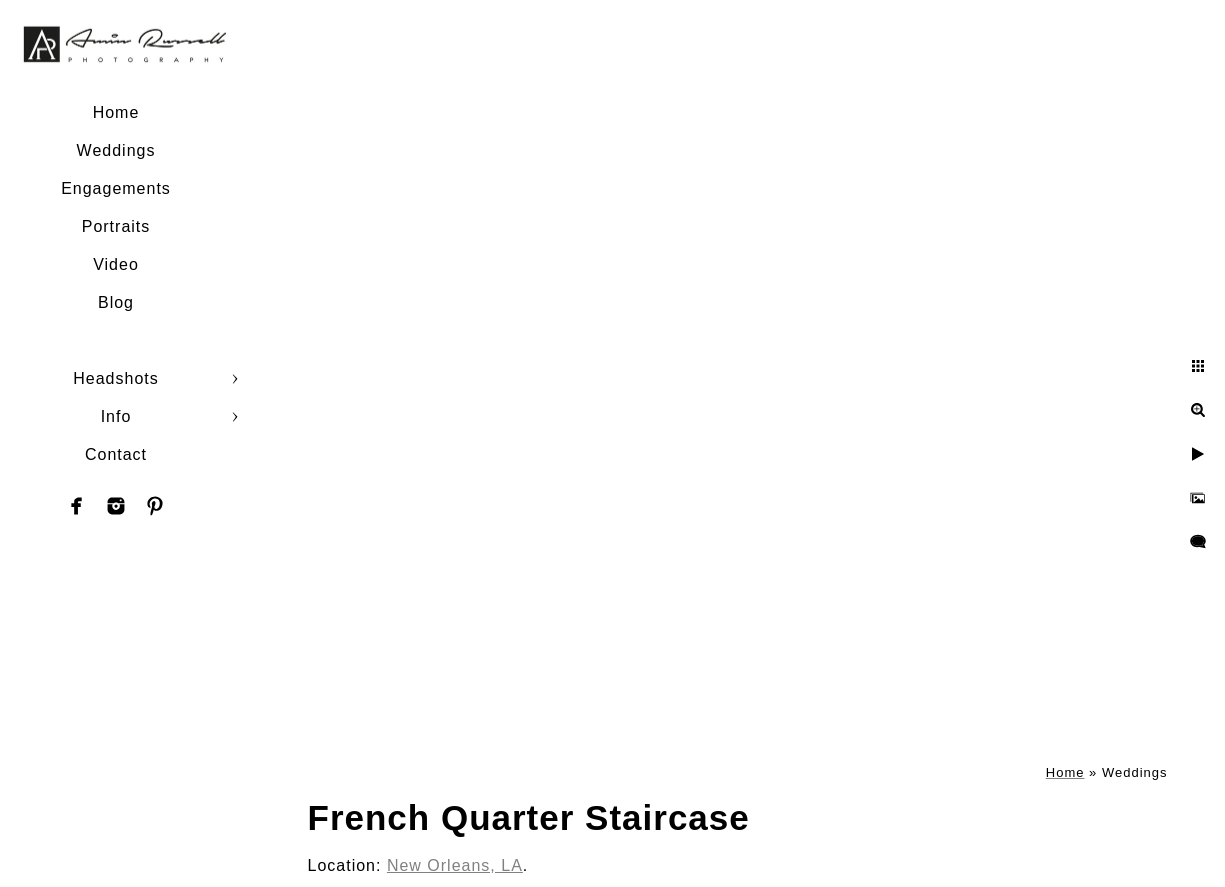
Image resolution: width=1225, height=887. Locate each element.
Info (116, 416)
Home (116, 112)
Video (116, 264)
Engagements (116, 188)
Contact (116, 454)
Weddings (116, 150)
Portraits (116, 226)
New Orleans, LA (455, 865)
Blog (116, 302)
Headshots (116, 378)
